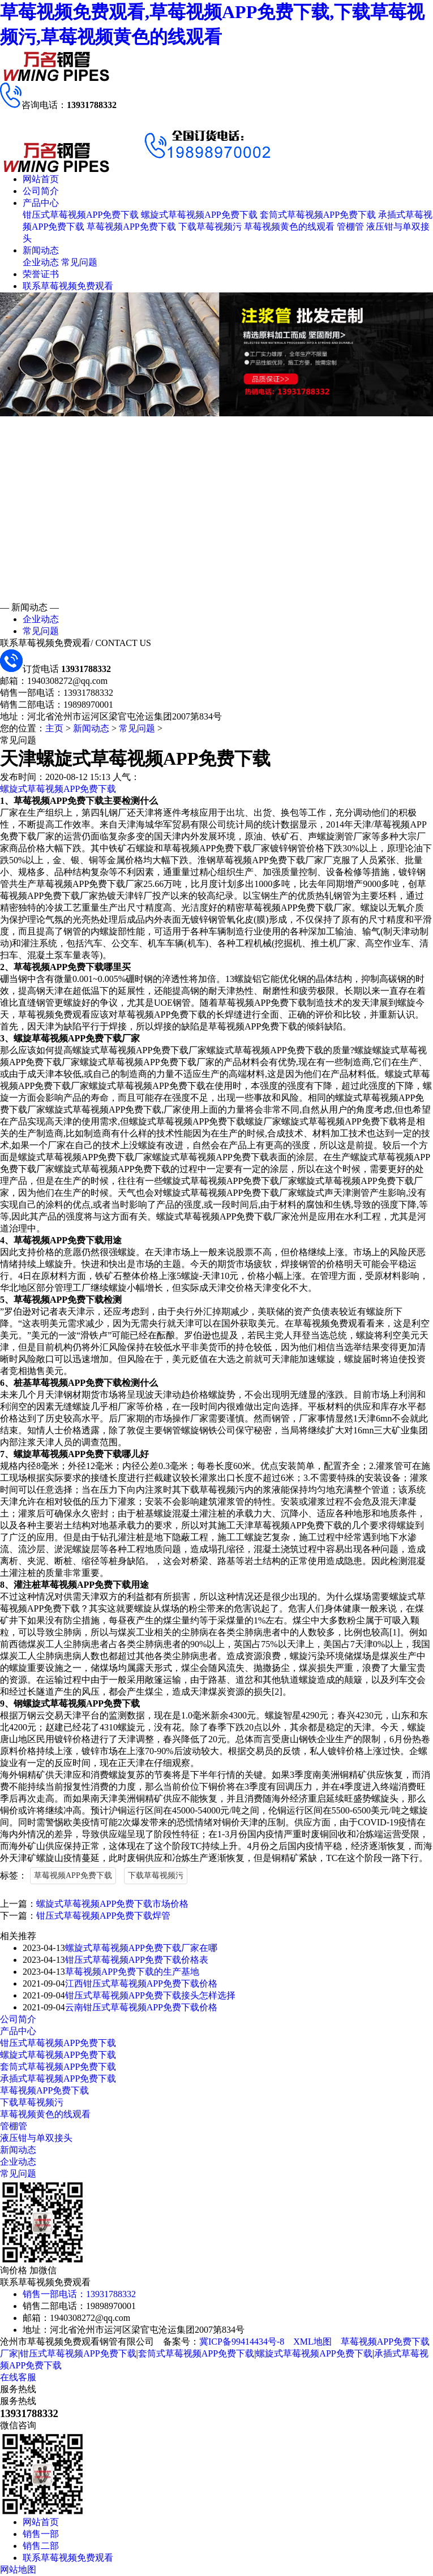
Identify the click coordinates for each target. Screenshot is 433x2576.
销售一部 (41, 2534)
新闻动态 (41, 250)
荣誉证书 (41, 274)
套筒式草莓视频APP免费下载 (318, 214)
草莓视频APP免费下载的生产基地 (132, 1971)
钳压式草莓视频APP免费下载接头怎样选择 (150, 1995)
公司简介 (41, 191)
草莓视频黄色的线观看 (289, 226)
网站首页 (41, 179)
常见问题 (79, 262)
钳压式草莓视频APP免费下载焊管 (103, 1915)
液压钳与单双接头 (36, 2138)
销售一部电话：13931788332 (79, 2294)
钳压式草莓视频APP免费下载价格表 (136, 1960)
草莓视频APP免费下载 (131, 226)
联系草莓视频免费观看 (68, 286)
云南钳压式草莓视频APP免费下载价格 (141, 2007)
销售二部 (41, 2546)
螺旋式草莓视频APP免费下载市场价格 (112, 1904)
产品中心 (41, 203)
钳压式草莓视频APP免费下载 (81, 214)
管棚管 (350, 226)
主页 (54, 728)
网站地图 (18, 2569)
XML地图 (312, 2341)
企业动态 (41, 262)
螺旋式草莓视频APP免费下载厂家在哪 (141, 1948)
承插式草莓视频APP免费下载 (58, 2078)
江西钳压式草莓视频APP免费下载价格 (141, 1983)
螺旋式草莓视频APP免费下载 (199, 214)
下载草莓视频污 (210, 226)
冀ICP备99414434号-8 (241, 2341)
